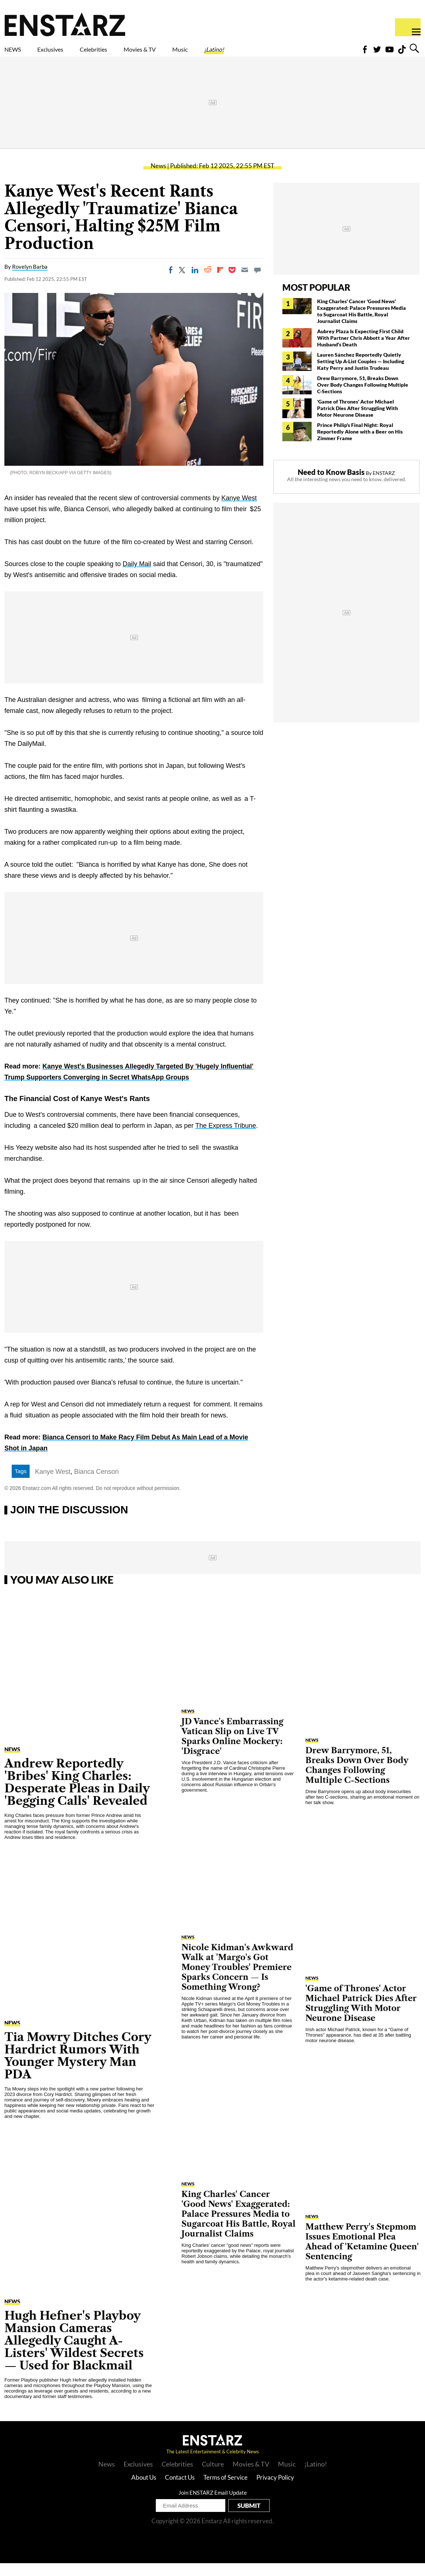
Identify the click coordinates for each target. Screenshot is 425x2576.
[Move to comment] (257, 282)
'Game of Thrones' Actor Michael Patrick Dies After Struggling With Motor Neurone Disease (357, 421)
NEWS (17, 53)
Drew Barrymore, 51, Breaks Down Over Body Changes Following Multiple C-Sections (362, 397)
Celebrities (127, 53)
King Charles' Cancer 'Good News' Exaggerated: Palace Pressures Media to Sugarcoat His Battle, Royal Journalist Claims (361, 324)
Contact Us (180, 2490)
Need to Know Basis (331, 484)
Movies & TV (191, 53)
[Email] (245, 282)
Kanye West (239, 510)
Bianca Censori (96, 1484)
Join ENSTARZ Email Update (212, 2505)
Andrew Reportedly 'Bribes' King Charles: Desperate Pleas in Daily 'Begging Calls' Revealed (77, 1795)
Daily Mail (137, 576)
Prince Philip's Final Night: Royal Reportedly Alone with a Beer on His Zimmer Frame (360, 444)
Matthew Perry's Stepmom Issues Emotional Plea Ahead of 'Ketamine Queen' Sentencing (362, 2254)
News (158, 178)
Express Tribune (232, 1138)
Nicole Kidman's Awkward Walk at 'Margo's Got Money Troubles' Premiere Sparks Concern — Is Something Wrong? (237, 1980)
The (201, 1138)
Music (246, 53)
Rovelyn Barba (30, 279)
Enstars (64, 24)
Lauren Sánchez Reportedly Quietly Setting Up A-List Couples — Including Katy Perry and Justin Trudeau (360, 374)
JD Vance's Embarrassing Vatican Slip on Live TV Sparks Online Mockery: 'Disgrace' (232, 1749)
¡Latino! (291, 53)
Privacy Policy (275, 2490)
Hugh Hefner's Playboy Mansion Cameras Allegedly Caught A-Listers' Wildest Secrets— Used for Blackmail (74, 2353)
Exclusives (68, 53)
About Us (143, 2490)
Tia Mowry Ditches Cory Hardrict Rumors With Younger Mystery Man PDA (77, 2068)
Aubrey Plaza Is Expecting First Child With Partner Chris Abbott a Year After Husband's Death (363, 350)
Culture (213, 2477)
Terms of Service (225, 2490)
